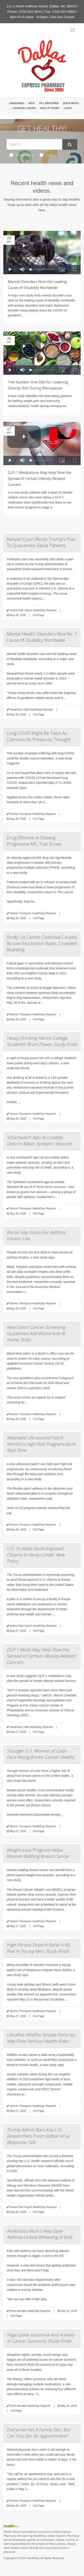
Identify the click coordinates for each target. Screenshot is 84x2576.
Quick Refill (71, 103)
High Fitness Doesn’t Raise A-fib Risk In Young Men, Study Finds (38, 1948)
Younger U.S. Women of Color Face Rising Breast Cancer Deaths (40, 1754)
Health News (22, 155)
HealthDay (32, 2558)
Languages (16, 103)
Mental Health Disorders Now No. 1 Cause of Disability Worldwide (42, 637)
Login (67, 108)
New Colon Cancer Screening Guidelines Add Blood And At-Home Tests (37, 1333)
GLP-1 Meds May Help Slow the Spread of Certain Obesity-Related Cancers (41, 1656)
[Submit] (69, 144)
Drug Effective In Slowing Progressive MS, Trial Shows (34, 841)
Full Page (38, 615)
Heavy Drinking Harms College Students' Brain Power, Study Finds (42, 1041)
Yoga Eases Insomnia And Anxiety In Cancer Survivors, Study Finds (40, 2338)
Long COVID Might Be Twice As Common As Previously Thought (39, 736)
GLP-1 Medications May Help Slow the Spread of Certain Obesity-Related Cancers (39, 478)
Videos (48, 155)
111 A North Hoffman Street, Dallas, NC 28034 (41, 6)
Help (31, 103)
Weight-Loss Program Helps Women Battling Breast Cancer (38, 1853)
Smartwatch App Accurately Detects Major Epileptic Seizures (39, 1140)
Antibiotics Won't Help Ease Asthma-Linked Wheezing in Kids (39, 2234)
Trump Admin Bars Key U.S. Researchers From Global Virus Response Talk (38, 2136)
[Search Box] (34, 144)
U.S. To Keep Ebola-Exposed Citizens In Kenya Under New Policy (36, 1554)
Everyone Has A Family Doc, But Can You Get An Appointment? (38, 2433)
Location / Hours (24, 108)
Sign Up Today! (50, 108)
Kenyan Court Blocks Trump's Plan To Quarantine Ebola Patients (41, 542)
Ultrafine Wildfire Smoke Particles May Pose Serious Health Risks (41, 2038)
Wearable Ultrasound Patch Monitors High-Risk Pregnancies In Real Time (41, 1444)
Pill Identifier (48, 103)
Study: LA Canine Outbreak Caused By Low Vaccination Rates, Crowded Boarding (42, 943)
